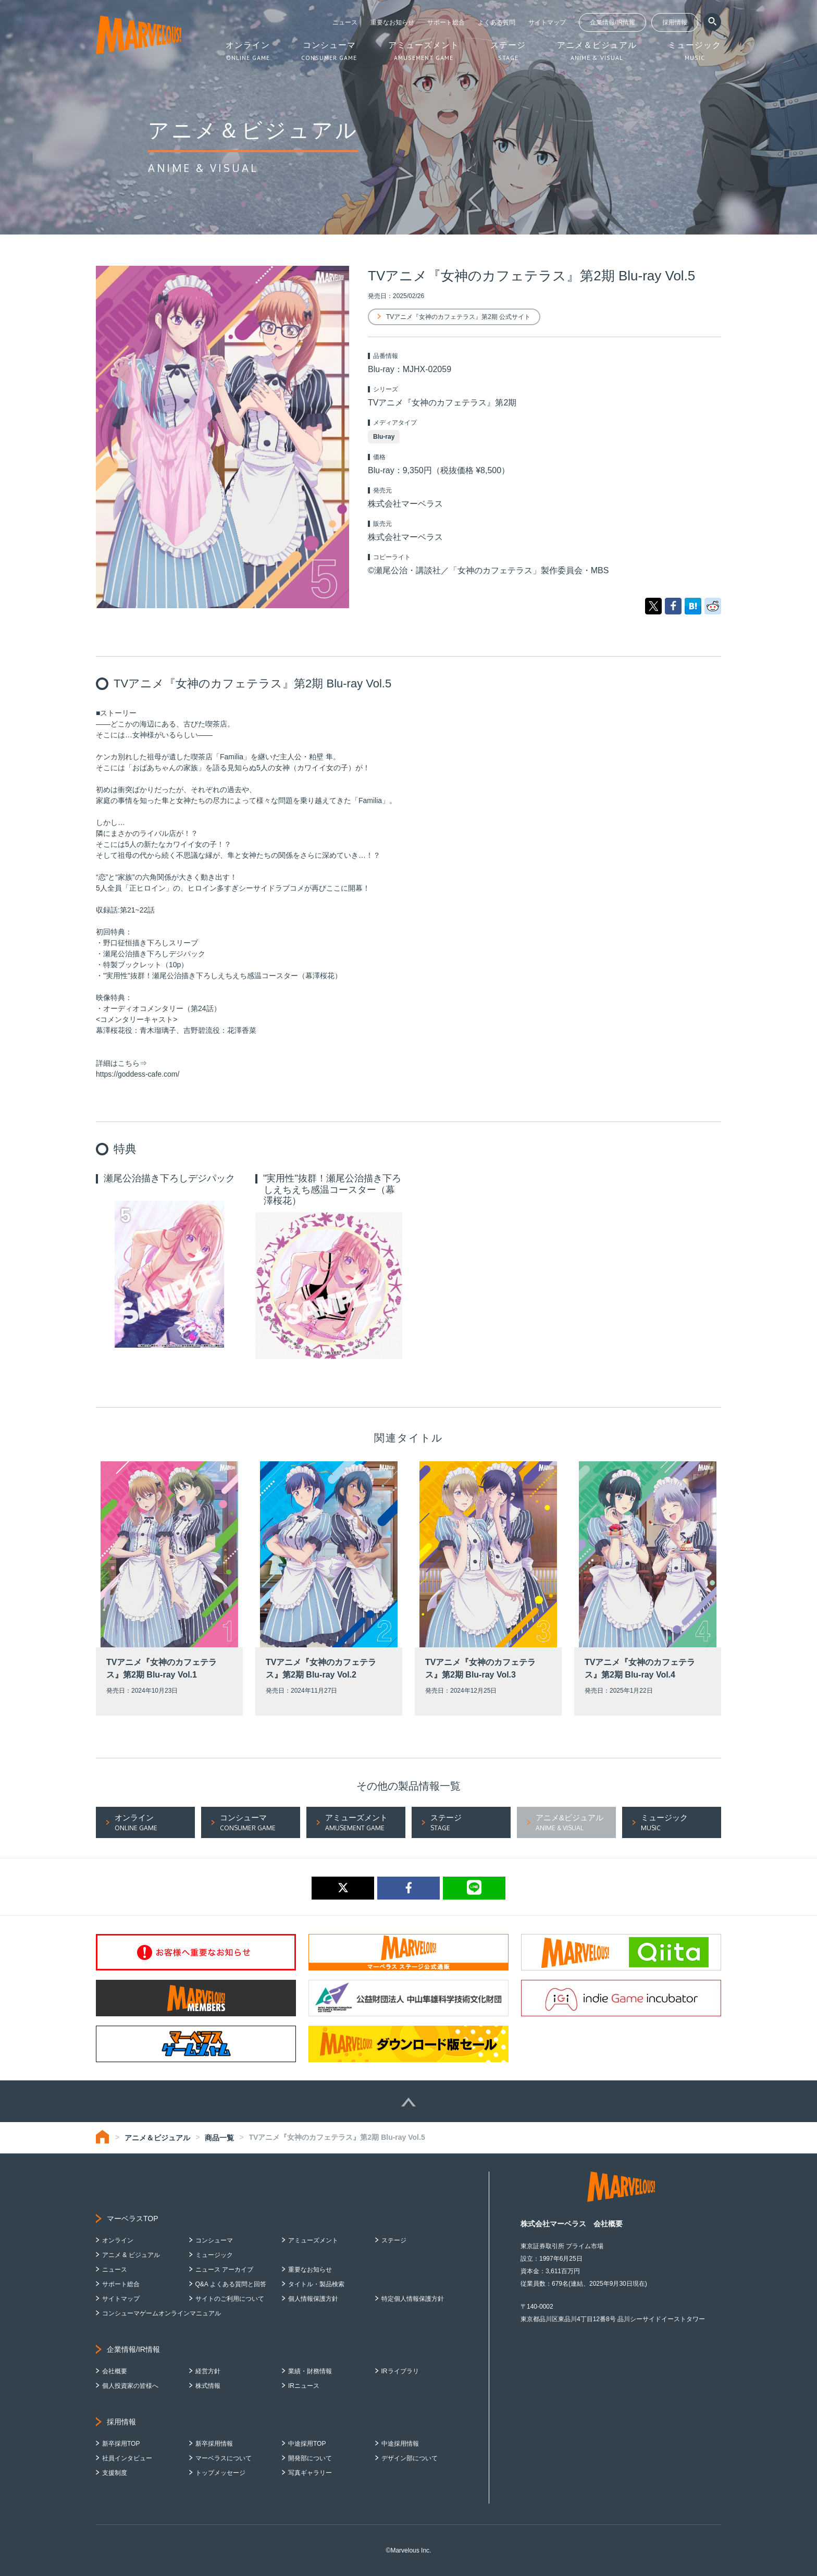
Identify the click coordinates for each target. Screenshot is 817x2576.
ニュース (344, 22)
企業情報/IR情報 (612, 22)
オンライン (117, 2240)
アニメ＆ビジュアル (157, 2138)
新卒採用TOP (121, 2443)
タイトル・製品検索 (316, 2284)
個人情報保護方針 (313, 2298)
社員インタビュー (127, 2458)
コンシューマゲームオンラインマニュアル (161, 2313)
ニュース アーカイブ (224, 2269)
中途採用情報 (400, 2443)
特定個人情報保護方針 (412, 2298)
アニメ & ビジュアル (131, 2255)
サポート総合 (446, 22)
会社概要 (114, 2371)
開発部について (310, 2458)
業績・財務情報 (310, 2371)
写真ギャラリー (310, 2472)
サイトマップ (547, 22)
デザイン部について (409, 2458)
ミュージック (214, 2255)
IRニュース (303, 2385)
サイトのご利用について (229, 2298)
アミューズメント (313, 2240)
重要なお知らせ (392, 22)
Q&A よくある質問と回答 (230, 2284)
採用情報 (674, 22)
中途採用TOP (307, 2443)
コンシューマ (214, 2240)
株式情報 (207, 2385)
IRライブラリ (400, 2371)
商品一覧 (219, 2138)
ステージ (393, 2240)
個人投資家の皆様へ (130, 2385)
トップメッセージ (220, 2472)
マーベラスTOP (132, 2218)
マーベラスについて (223, 2458)
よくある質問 (496, 22)
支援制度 (114, 2472)
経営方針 (207, 2371)
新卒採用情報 (214, 2443)
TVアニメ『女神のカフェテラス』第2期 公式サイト (458, 317)
